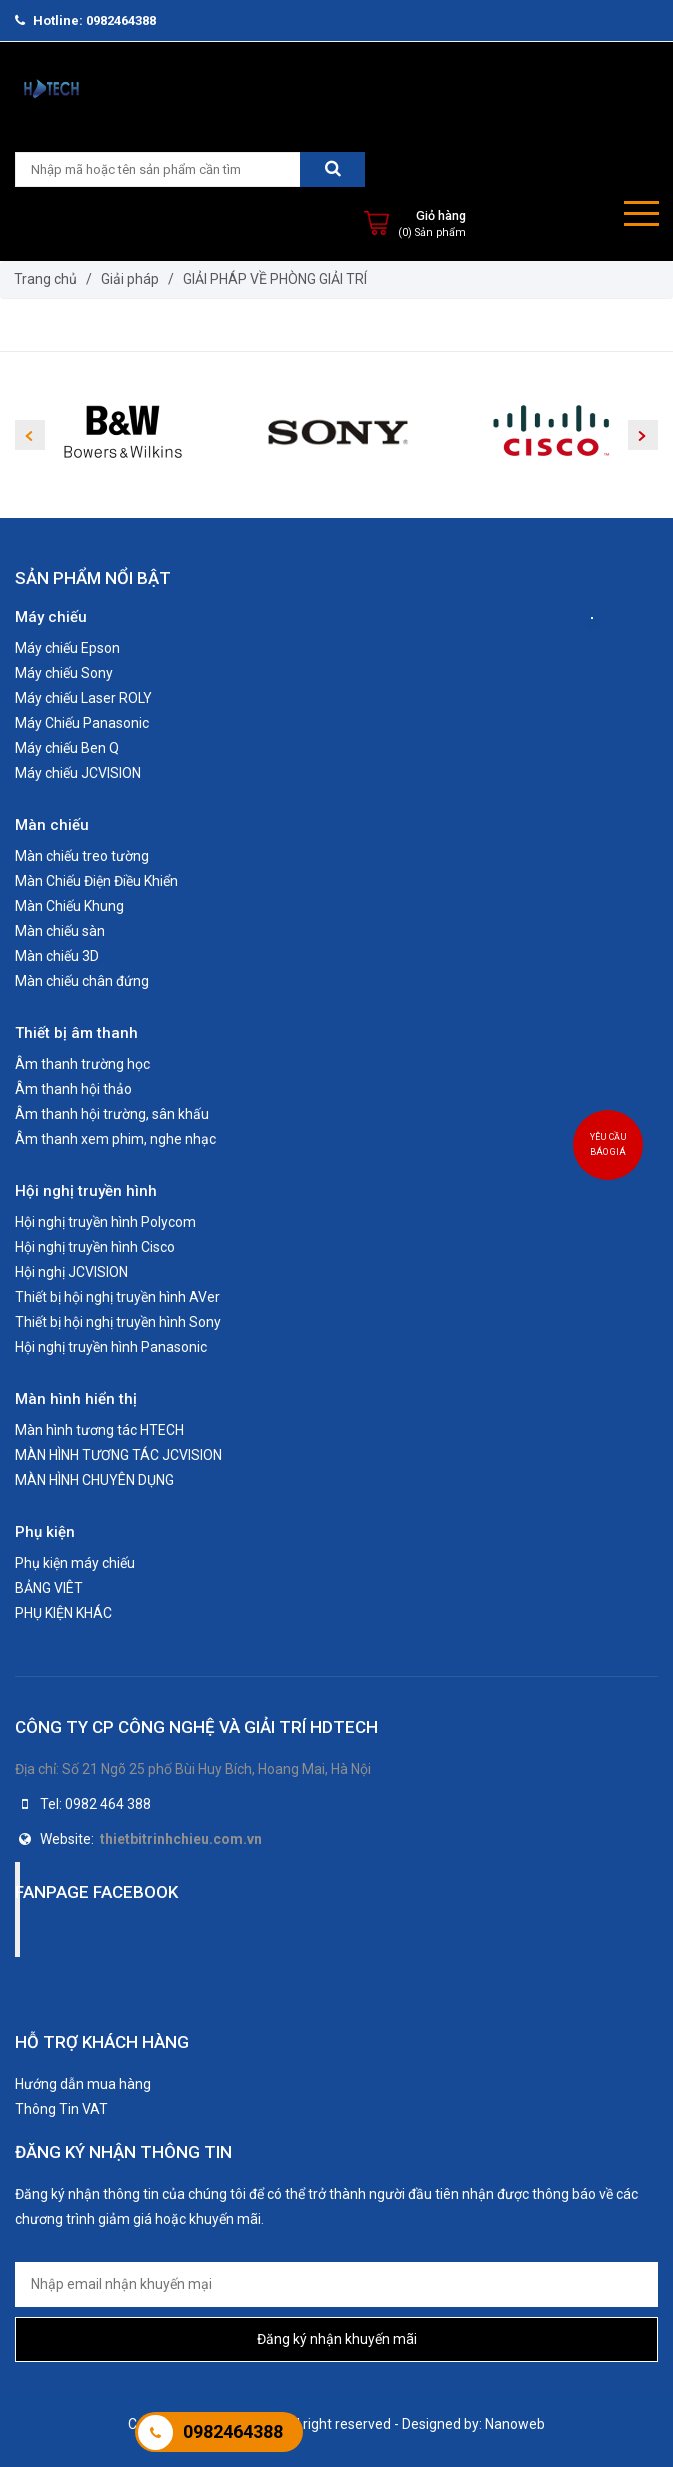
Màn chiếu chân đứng (82, 981)
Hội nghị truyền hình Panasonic (111, 1347)
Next (643, 435)
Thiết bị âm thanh (76, 1033)
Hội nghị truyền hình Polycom (105, 1222)
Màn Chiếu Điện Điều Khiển (96, 881)
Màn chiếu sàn (60, 931)
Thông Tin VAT (61, 2109)
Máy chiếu (51, 617)
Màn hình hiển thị (76, 1399)
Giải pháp (130, 279)
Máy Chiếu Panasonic (82, 723)
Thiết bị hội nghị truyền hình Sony (118, 1322)
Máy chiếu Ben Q (67, 748)
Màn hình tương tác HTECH (99, 1430)
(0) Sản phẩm (432, 232)
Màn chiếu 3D (57, 956)
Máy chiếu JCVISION (78, 773)
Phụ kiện (45, 1532)
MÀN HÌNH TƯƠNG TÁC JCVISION (118, 1455)
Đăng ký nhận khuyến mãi (337, 2339)
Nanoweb (515, 2424)
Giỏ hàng (441, 215)
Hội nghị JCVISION (71, 1272)
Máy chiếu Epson (67, 648)
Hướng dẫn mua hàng (83, 2084)
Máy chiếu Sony (64, 673)
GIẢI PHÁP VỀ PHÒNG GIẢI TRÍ (275, 279)
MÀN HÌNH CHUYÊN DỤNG (94, 1480)
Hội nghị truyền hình (86, 1191)
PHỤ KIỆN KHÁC (63, 1613)
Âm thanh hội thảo (73, 1089)
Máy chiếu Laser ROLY (83, 698)
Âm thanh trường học (82, 1064)
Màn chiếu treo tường (82, 856)
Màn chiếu (52, 825)
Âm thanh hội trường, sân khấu (112, 1114)
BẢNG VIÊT (49, 1588)
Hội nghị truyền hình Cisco (95, 1247)
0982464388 (233, 2431)
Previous (30, 435)
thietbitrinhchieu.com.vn (181, 1839)
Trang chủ (45, 279)
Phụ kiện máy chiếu (75, 1563)
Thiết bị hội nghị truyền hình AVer (117, 1297)
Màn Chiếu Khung (69, 906)
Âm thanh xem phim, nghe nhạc (115, 1139)
